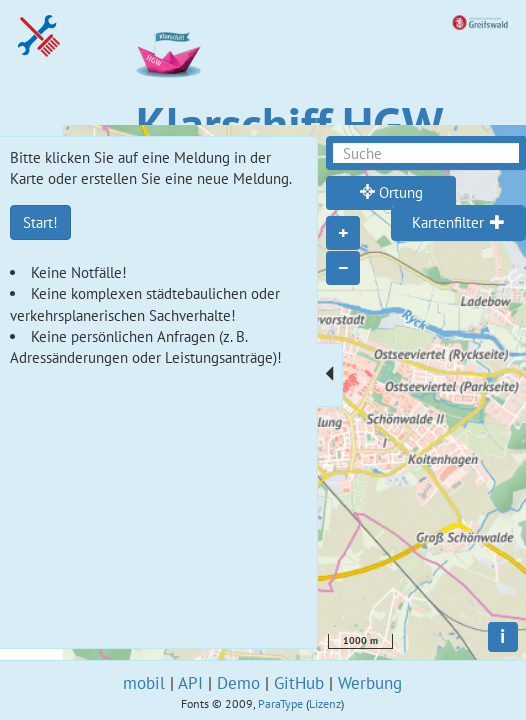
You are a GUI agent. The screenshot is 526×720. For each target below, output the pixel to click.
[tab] (458, 223)
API (190, 683)
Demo (238, 683)
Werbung (370, 683)
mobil (144, 683)
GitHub (299, 683)
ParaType (280, 703)
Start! (40, 222)
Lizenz (325, 703)
